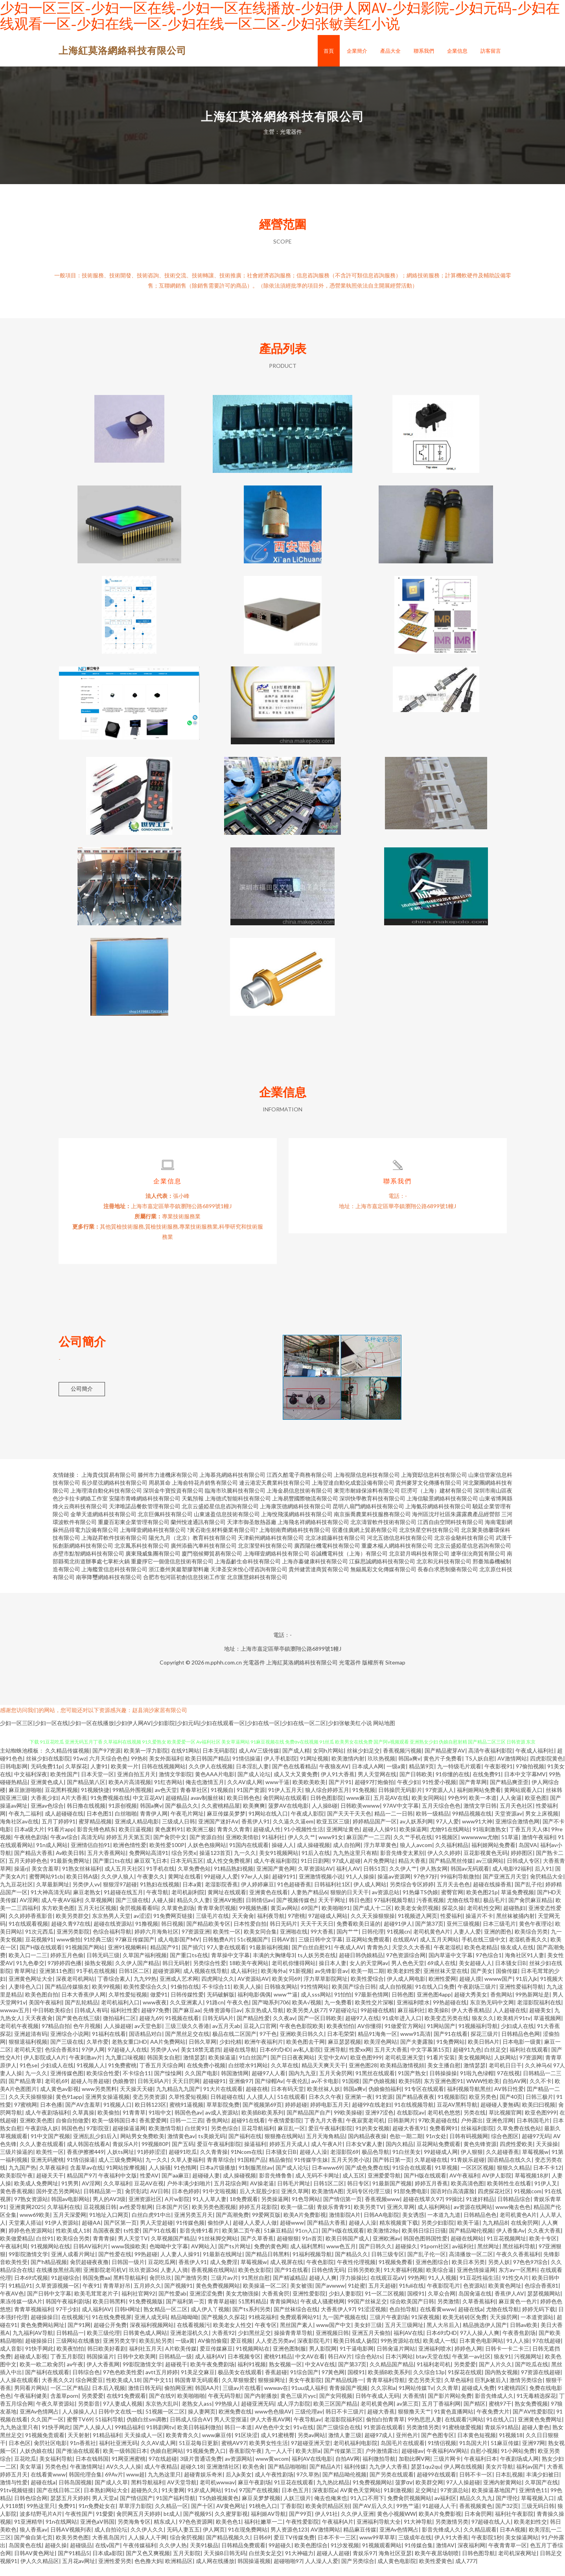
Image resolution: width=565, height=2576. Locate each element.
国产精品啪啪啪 (287, 2477)
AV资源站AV (253, 1989)
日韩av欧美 (523, 2335)
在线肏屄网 (524, 2233)
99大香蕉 (322, 1942)
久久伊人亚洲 (357, 2524)
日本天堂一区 (97, 1785)
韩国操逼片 (100, 2367)
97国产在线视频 (258, 2501)
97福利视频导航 (393, 1911)
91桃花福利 (262, 2328)
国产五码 (183, 2155)
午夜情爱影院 (284, 2131)
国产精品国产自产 (309, 2123)
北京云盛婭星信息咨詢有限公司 (220, 1517)
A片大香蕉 (74, 1808)
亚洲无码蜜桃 (47, 2170)
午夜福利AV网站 (447, 2461)
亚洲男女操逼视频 (107, 2107)
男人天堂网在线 (377, 1785)
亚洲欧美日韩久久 (302, 2044)
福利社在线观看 (529, 2060)
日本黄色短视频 (476, 2446)
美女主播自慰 (443, 2076)
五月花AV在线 (391, 1808)
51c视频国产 (252, 1950)
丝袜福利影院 (477, 2139)
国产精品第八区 (86, 1793)
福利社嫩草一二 (263, 2532)
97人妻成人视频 (122, 2414)
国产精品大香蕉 (33, 1863)
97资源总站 (454, 2501)
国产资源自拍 (206, 1848)
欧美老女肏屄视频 (417, 1918)
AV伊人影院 (497, 2186)
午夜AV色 (12, 2304)
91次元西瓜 (39, 1942)
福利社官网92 (138, 2304)
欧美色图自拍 (41, 2005)
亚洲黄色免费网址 (540, 2430)
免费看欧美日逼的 (359, 1934)
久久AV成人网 (244, 1793)
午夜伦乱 (297, 2092)
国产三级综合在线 (339, 2438)
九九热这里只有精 (355, 1863)
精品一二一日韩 (393, 1824)
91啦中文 (160, 2123)
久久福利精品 (451, 1856)
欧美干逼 (468, 2233)
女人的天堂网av (369, 1974)
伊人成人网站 (369, 1895)
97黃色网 (333, 2383)
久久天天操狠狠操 (373, 1926)
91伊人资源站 (62, 2233)
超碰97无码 (536, 2147)
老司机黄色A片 (431, 1942)
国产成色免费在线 (367, 2178)
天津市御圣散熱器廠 (251, 1533)
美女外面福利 (165, 1769)
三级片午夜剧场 (389, 2328)
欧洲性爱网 (442, 1989)
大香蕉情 (414, 2406)
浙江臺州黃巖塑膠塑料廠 (179, 1580)
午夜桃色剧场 (30, 1848)
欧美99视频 (106, 1997)
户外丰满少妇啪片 (189, 2194)
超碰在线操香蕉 (492, 1895)
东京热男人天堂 (111, 1926)
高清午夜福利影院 (490, 1761)
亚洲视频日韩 (332, 2343)
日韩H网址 (127, 2320)
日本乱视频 (509, 2485)
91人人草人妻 (209, 2210)
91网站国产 (441, 2036)
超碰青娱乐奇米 (203, 2485)
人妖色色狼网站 (207, 1856)
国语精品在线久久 (510, 2170)
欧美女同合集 (260, 1942)
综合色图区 (505, 2147)
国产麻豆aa (186, 2021)
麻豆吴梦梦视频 (261, 2509)
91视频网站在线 (50, 2257)
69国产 (309, 1918)
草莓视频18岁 (531, 2186)
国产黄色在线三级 (78, 2029)
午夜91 (91, 2296)
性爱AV (149, 2186)
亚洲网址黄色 (342, 1840)
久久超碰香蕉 (502, 2162)
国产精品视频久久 (228, 2548)
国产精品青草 (25, 2092)
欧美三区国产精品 (335, 2414)
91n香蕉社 (83, 2454)
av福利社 (463, 2257)
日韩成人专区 (523, 1871)
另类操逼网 (275, 2210)
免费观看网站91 (299, 2328)
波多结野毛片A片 (41, 2524)
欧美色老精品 (480, 1958)
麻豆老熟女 (87, 1903)
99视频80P (155, 2155)
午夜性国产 (79, 2524)
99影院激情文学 (28, 2265)
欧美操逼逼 (222, 2068)
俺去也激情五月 (205, 1793)
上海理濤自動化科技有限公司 (106, 1501)
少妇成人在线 (517, 2036)
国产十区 (202, 2516)
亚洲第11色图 (56, 1981)
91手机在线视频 (96, 1981)
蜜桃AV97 (233, 2454)
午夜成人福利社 (534, 1761)
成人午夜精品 (160, 2477)
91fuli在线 (411, 2296)
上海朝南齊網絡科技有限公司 (295, 1540)
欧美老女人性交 (232, 2335)
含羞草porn (64, 2406)
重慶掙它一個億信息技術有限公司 (172, 1572)
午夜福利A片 (337, 2532)
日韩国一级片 (128, 2273)
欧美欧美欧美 (309, 1793)
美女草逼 (31, 2477)
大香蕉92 (223, 2343)
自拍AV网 (514, 2092)
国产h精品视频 (49, 2273)
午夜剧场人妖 (41, 2139)
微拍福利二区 (119, 2029)
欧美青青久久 (182, 2446)
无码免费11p (46, 1777)
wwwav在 (276, 2398)
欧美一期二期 (367, 1981)
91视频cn (398, 1942)
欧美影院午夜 (16, 2186)
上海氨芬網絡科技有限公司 (438, 1517)
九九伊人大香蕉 (388, 2477)
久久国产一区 (47, 2430)
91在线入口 (500, 2430)
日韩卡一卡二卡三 (507, 2359)
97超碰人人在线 (127, 2060)
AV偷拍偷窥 (212, 2351)
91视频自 (222, 1800)
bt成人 (172, 2524)
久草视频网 (98, 1911)
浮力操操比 (353, 2288)
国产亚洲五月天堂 (505, 1887)
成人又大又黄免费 (296, 1785)
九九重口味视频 (124, 2068)
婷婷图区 (522, 1863)
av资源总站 (385, 1903)
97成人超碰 (346, 1871)
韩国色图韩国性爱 (425, 2249)
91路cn (215, 2013)
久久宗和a (383, 2398)
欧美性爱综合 (367, 1989)
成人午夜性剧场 (274, 2485)
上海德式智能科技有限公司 (238, 1509)
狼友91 (502, 2367)
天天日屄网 (186, 2092)
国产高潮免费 (232, 2225)
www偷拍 (69, 1950)
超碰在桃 (257, 2099)
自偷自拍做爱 (72, 2131)
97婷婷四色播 (64, 1974)
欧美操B (438, 2021)
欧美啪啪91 (336, 1918)
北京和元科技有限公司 (443, 1572)
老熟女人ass (197, 2414)
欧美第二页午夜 (241, 2241)
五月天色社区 (516, 1816)
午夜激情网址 (86, 2477)
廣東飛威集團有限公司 (152, 1564)
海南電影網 (498, 1533)
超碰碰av (412, 2461)
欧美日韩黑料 (109, 2312)
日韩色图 (403, 2005)
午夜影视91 (498, 1777)
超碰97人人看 (268, 2084)
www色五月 (341, 2257)
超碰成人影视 (30, 2367)
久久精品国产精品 (392, 2375)
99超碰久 (280, 2556)
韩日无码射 (176, 1974)
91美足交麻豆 (198, 2383)
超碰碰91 (214, 2092)
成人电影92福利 (512, 1879)
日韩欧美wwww (360, 1816)
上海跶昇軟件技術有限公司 (114, 1548)
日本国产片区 (172, 2217)
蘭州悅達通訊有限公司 (198, 1533)
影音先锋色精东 (96, 1840)
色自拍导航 (403, 2320)
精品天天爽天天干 (324, 2076)
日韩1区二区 (134, 1981)
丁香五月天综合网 (162, 2076)
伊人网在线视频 (463, 2477)
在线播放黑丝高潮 (58, 2280)
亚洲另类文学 (119, 2351)
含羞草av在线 (86, 2178)
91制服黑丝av (255, 2178)
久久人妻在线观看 (42, 2155)
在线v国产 (107, 2556)
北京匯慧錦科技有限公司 (257, 1588)
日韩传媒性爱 (187, 2005)
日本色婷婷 (185, 2202)
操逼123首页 (215, 1863)
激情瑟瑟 (194, 2068)
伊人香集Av (510, 2241)
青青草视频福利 (33, 2320)
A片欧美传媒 (181, 2359)
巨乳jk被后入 (490, 2391)
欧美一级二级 (297, 2217)
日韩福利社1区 (332, 1895)
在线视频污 (75, 2328)
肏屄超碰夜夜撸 (89, 2273)
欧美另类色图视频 (214, 2217)
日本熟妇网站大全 (106, 2501)
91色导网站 (306, 2210)
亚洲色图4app (434, 2005)
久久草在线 (284, 2076)
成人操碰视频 (313, 1856)
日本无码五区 (186, 1871)
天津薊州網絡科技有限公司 (271, 1548)
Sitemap (395, 1673)
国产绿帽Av (269, 2092)
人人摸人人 (260, 2107)
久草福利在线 (63, 2217)
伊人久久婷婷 (443, 1863)
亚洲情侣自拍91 (90, 1856)
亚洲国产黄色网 (275, 1879)
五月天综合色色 (441, 1816)
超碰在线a (470, 2320)
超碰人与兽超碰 (90, 2092)
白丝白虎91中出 (151, 2225)
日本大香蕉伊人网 (83, 2005)
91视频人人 (91, 2076)
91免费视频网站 (372, 2493)
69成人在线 (441, 1974)
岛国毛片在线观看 (403, 2454)
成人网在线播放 (215, 2572)
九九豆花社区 (16, 1895)
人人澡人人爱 (321, 2572)
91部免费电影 (410, 2202)
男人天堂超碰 (156, 2233)
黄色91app (69, 2107)
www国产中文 (333, 2335)
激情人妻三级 (344, 2446)
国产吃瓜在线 (531, 2375)
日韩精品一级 (175, 2367)
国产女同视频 (335, 2406)
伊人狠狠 (472, 2162)
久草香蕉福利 (478, 2312)
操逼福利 (255, 2155)
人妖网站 (505, 2068)
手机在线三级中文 (484, 1950)
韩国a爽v (409, 1769)
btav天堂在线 (432, 2367)
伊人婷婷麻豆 (257, 1895)
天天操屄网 (503, 2328)
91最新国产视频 (392, 2194)
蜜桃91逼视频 (186, 2115)
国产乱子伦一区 (426, 2265)
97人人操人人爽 (479, 2343)
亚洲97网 (533, 2454)
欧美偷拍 (109, 2123)
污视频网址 (528, 2367)
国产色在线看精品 (294, 1777)
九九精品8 (495, 2233)
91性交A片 (515, 2288)
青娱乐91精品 (502, 2438)
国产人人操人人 (92, 2438)
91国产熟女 (412, 2084)
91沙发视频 (345, 2556)
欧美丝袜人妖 (323, 2099)
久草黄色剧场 (177, 1918)
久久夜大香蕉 (544, 2241)
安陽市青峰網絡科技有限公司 (144, 1509)
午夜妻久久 (151, 1887)
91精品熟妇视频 (233, 1879)
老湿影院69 (344, 2162)
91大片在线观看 (223, 2099)
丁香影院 (291, 2516)
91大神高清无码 (50, 1903)
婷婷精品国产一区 (375, 1832)
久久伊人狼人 (117, 1887)
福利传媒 (355, 2477)
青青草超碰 (221, 2312)
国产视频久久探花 (223, 2328)
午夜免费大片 (493, 2422)
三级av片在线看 (242, 2398)
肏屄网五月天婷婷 (138, 2524)
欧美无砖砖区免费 (465, 2328)
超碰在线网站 (467, 2249)
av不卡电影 (325, 2092)
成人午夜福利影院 (276, 1871)
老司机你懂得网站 (294, 1974)
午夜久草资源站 (55, 2414)
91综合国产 (304, 2383)
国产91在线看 (450, 2044)
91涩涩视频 (372, 2320)
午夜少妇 (408, 1793)
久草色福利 (458, 2391)
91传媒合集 (419, 2556)
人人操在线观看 (19, 2391)
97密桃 (296, 1926)
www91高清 (415, 2044)
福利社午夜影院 (514, 2524)
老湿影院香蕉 (221, 1895)
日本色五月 (295, 2501)
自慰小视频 (484, 2461)
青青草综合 (220, 2170)
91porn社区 (434, 2257)
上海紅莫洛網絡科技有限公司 (122, 50)
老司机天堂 (28, 2060)
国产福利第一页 (185, 2312)
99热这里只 (41, 2516)
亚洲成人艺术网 (179, 1989)
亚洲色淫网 (499, 2131)
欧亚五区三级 (333, 1832)
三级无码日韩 (537, 2516)
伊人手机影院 (280, 1769)
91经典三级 (98, 1950)
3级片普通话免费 (201, 2469)
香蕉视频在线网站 (213, 2280)
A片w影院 (177, 2210)
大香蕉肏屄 (275, 2304)
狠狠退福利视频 (28, 2052)
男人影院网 (323, 2359)
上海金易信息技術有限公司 (300, 1501)
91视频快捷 (95, 1800)
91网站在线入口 (268, 1824)
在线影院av (410, 2123)
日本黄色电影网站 (481, 2351)
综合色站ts (368, 2367)
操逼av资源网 (393, 1887)
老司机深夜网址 (517, 2564)
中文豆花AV (147, 1808)
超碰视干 (176, 2375)
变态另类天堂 (424, 2391)
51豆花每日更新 (198, 2454)
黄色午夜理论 (535, 1934)
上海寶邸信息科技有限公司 (434, 1485)
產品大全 (390, 51)
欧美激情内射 (347, 1769)
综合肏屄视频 (186, 2548)
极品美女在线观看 (240, 2383)
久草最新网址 (52, 1895)
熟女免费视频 (531, 2414)
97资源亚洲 (196, 1942)
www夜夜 (155, 2013)
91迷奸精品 (480, 2210)
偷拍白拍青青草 (385, 2430)
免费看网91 (443, 2139)
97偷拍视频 (530, 1777)
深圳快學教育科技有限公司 (372, 1509)
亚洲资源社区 (145, 2210)
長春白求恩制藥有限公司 (448, 1580)
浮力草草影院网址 (326, 1989)
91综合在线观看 (412, 2178)
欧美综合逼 (440, 2280)
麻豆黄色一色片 (518, 2312)
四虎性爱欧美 (516, 2155)
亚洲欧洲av (386, 2249)
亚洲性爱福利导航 (521, 1997)
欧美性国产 (64, 1785)
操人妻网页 (201, 2422)
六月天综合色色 (108, 1769)
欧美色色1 (228, 2532)
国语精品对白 (145, 2044)
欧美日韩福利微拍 (199, 2438)
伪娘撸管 (123, 2092)
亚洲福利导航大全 (379, 2532)
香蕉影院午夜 (245, 2461)
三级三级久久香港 (187, 2036)
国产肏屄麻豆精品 (530, 1911)
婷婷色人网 (468, 2359)
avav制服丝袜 (207, 1808)
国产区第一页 (120, 2233)
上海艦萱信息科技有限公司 (114, 1580)
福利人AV (348, 1879)
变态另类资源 (149, 2107)
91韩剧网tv (160, 2438)
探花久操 (453, 1918)
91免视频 (363, 1800)
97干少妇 (67, 2320)
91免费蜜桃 (122, 2076)
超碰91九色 (467, 2060)
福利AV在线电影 (312, 2469)
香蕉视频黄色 (475, 2516)
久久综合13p (429, 2383)
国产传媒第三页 (343, 2461)
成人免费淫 (223, 2273)
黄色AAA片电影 (214, 1785)
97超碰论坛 (343, 2021)
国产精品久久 (351, 2265)
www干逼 (277, 1793)
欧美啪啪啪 (191, 2406)
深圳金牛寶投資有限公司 (173, 1501)
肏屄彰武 (136, 2202)
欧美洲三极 (200, 1840)
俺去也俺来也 (330, 2509)
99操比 (454, 2210)
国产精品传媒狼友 (67, 1997)
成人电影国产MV (178, 1950)
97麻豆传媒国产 (135, 1950)
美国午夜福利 (45, 2013)
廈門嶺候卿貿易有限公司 (212, 1564)
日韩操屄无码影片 (400, 1800)
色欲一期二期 (406, 2147)
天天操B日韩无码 (225, 2564)
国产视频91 (178, 2296)
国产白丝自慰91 (311, 1958)
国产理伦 (507, 2509)
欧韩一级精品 (432, 1824)
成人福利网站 (434, 2217)
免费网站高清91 (148, 1863)
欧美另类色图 (72, 2548)
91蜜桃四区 (512, 2398)
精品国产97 (81, 2186)
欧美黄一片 (124, 1777)
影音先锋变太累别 (402, 1863)
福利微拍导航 (379, 2469)
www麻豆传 (217, 2446)
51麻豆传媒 (505, 2454)
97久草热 (307, 2485)
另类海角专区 (134, 2532)
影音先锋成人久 (494, 2406)
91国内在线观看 (249, 1856)
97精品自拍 (56, 2036)
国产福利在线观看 (47, 2383)
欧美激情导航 (165, 2139)
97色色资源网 (196, 2532)
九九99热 (145, 1989)
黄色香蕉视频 (16, 2202)
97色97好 (425, 1887)
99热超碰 (145, 2265)
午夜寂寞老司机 (365, 2131)
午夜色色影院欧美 (302, 2036)
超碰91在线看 (248, 2131)
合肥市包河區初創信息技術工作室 (184, 1588)
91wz (79, 1769)
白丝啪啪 (126, 1824)
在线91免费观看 (126, 2406)
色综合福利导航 (112, 1942)
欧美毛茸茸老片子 (96, 2304)
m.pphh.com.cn (223, 1673)
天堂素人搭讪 (25, 2233)
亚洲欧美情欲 (242, 1848)
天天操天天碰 (136, 2099)
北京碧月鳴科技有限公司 (419, 1564)
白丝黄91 (196, 2139)
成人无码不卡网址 (317, 2186)
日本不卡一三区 (337, 2548)
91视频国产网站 (85, 1958)
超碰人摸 (470, 1989)
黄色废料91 (169, 1840)
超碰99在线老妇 (371, 2115)
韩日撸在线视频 (86, 1816)
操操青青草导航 (293, 2343)
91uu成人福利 (308, 2398)
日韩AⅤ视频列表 (70, 2540)
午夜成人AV (349, 1958)
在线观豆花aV (387, 2288)
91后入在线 (316, 1863)
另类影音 (89, 2414)
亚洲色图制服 (289, 2359)
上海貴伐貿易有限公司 (108, 1485)
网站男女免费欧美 (142, 2147)
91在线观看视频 (28, 1934)
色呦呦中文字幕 (168, 2257)
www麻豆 (358, 1808)
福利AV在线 (408, 2343)
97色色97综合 (530, 2273)
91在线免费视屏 (111, 2328)
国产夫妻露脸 (416, 2052)
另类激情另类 (422, 2438)
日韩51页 (374, 1879)
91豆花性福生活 (479, 2288)
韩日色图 (360, 1911)
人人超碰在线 (509, 2021)
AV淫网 (29, 1911)
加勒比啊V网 (414, 2469)
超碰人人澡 (313, 2162)
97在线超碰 (546, 2351)
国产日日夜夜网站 (293, 2068)
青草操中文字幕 (230, 1966)
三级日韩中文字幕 (320, 1950)
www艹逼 (286, 2005)
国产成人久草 (111, 2493)
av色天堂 (166, 1800)
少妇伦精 (230, 2052)
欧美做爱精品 (16, 2249)
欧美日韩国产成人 (348, 2249)
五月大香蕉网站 (106, 1863)
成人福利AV (96, 2320)
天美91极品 (204, 2556)
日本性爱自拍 (250, 1934)
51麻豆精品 (278, 2241)
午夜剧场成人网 (519, 2469)
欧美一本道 (483, 1808)
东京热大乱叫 (162, 2414)
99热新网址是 (532, 2005)
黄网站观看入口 (523, 1800)
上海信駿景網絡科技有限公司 (442, 1509)
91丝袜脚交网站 (217, 2249)
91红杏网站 (168, 1793)
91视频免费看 (395, 2273)
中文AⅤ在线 (320, 2375)
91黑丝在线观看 (375, 2084)
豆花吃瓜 (25, 2469)
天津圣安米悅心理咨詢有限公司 (248, 1580)
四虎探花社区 (494, 2202)
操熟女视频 (98, 1974)
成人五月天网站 (439, 1950)
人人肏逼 (511, 1808)
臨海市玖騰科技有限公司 (235, 1501)
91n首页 (312, 2249)
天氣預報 (193, 1509)
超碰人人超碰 (333, 2564)
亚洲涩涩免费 (206, 2304)
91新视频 (300, 1981)
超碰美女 (540, 2021)
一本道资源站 (537, 2328)
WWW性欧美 (482, 2092)
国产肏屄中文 (169, 1848)
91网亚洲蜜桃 (128, 2469)
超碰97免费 (155, 2021)
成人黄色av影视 (59, 2099)
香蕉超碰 (276, 2383)
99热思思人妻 (425, 2430)
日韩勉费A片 (218, 1950)
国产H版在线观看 (41, 1958)
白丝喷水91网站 (248, 2076)
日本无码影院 (219, 1761)
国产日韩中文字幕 (49, 2304)
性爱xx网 (360, 2060)
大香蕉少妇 (44, 1808)
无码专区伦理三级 (368, 2202)
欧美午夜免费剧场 (212, 2375)
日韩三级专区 (387, 2265)
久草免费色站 (194, 1879)
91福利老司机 (434, 2375)
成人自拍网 (347, 1856)
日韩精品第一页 (102, 2202)
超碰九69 (150, 2029)
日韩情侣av (259, 1911)
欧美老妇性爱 (403, 1981)
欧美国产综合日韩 (354, 1997)
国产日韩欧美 (415, 1785)
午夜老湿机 (447, 1958)
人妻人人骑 (174, 2280)
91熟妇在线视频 (159, 1895)
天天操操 (547, 2155)
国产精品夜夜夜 (415, 2107)
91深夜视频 (425, 2328)
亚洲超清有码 (30, 2044)
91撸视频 (146, 1934)
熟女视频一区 (285, 2375)
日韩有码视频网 (468, 2147)
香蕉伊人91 (255, 1832)
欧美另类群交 (72, 1926)
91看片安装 (441, 2068)
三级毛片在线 (212, 1926)
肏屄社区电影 (50, 2454)
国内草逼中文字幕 (451, 1966)
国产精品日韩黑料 (267, 2265)
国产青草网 (473, 1793)
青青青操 (104, 2249)
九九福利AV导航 (33, 2343)
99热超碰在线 (450, 2013)
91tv (230, 2501)
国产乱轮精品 (81, 2013)
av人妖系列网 (416, 1832)
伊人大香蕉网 (103, 2375)
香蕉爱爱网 (153, 2131)
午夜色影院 (320, 2273)
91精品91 (20, 2296)
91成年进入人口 (401, 2029)
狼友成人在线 (517, 1958)
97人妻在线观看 (226, 1958)
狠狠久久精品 (513, 2178)
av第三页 (408, 2414)
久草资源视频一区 (57, 2296)
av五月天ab (226, 2036)
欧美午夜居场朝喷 (437, 2564)
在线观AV (405, 1950)
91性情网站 (314, 1997)
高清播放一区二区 (471, 2265)
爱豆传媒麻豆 (216, 2359)
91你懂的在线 (452, 1785)
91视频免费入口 (206, 2461)
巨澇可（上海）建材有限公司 (437, 1501)
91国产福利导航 (175, 2509)
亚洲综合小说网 (69, 2044)
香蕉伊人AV (509, 2304)
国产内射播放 (260, 2406)
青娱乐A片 (125, 2155)
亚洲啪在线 (293, 1942)
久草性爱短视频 (128, 2005)
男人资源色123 (289, 2540)
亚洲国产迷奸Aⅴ (218, 1832)
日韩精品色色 (480, 2225)
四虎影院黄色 (546, 1769)
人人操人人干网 (147, 2548)
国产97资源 (106, 1761)
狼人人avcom (416, 1856)
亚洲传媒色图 (66, 2084)
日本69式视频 (31, 2288)
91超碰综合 (65, 2288)
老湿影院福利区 (343, 2430)
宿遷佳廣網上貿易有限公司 (365, 1540)
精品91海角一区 (377, 2044)
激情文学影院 (175, 1785)
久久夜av (284, 2029)
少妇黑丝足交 (254, 2343)
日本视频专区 (244, 2367)
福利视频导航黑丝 (469, 2099)
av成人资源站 (221, 2123)
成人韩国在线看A (88, 2155)
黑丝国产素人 (296, 2335)
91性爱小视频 (439, 1793)
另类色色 (56, 2477)
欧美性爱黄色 (435, 2572)
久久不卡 (541, 2092)
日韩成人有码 (90, 2021)
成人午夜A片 (326, 2155)
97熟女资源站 (31, 2210)
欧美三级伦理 (103, 2343)
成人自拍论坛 (110, 2540)
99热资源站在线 (400, 2351)
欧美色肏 (254, 2477)
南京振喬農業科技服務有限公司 (372, 1525)
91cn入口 (306, 2241)
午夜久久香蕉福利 (518, 2265)
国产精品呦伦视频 (471, 2241)
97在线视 (508, 2084)
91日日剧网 (315, 1871)
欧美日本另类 (468, 2273)
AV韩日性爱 (509, 2099)
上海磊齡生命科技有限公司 (248, 1572)
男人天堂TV (133, 2249)
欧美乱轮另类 (155, 2351)
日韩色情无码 (327, 2280)
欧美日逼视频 (135, 1840)
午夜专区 (266, 2335)
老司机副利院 (187, 1903)
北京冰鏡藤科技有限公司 (335, 1548)
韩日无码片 (283, 1934)
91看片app (61, 1840)
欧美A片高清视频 (130, 1793)
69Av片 (114, 2485)
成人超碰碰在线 (64, 1824)
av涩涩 (142, 1926)
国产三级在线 (132, 1911)
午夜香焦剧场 (519, 2343)
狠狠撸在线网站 (284, 2147)
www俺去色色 (512, 2217)
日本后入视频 (108, 2398)
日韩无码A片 (218, 2029)
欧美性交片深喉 (374, 2013)
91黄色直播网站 (453, 2422)
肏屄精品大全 (546, 1887)
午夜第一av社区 (471, 2367)
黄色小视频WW (396, 2524)
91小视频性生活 (303, 1840)
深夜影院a (324, 2501)
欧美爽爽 (254, 1816)
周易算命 (160, 1493)
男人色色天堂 (407, 1974)
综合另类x (183, 1863)
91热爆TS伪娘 (420, 1903)
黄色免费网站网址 (42, 2335)
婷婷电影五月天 (329, 2115)
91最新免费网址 (70, 1871)
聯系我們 (424, 51)
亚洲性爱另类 (114, 2572)
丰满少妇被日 (542, 2485)
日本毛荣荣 (341, 2044)
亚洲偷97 (240, 2092)
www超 (135, 2485)
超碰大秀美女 (470, 2005)
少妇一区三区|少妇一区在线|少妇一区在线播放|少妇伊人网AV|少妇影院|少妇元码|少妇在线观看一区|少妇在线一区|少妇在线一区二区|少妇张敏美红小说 (186, 1734)
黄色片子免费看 (442, 1769)
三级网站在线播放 (78, 2351)
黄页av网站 (284, 1918)
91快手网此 (39, 2359)
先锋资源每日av (222, 2021)
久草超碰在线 (430, 2170)
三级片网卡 (447, 2469)
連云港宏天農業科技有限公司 (275, 1493)
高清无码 (92, 1848)
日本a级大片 (29, 1840)
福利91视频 (251, 2375)
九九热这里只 (164, 2485)
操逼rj (21, 1879)
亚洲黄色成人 (47, 1793)
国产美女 (482, 1981)
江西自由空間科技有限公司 (451, 1533)
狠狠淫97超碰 (120, 1895)
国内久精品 (399, 2155)
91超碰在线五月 (123, 1903)
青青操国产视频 (348, 2398)
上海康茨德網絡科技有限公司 (295, 1517)
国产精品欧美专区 (208, 1934)
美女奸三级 (368, 2335)
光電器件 (254, 1673)
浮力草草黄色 (380, 1856)
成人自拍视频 (395, 1997)
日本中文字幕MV (525, 1785)
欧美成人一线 (439, 2351)
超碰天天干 (50, 2186)
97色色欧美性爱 (122, 2383)
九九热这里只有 (19, 2438)
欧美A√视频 (306, 2013)
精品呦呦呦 (184, 2328)
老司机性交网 (483, 1918)
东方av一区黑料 (518, 2280)
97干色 (268, 2044)
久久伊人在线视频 (211, 1777)
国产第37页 (429, 1934)
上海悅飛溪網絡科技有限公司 (297, 1525)
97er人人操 (255, 1887)
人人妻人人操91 (180, 2265)
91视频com (527, 2202)
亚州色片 (407, 2446)
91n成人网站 (52, 1856)
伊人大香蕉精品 (470, 2021)
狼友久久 (483, 2029)
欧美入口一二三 (28, 1966)
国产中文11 (157, 2391)
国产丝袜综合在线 (296, 2320)
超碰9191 (284, 1887)
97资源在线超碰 (540, 2383)
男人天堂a (104, 2509)
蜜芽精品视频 (95, 1832)
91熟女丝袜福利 (81, 1879)
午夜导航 (157, 1903)
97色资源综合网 (405, 1966)
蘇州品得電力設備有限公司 (86, 1540)
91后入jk (526, 1989)
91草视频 (446, 2178)
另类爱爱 (465, 2375)
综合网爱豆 (89, 2391)
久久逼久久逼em (293, 1832)
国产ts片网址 (234, 2257)
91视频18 (511, 2446)
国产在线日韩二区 (59, 2501)
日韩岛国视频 (75, 2493)
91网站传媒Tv (416, 2398)
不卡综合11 (216, 1997)
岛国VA (528, 1856)
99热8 (138, 1769)
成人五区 (353, 2186)
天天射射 (79, 2446)
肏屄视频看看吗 (139, 1918)
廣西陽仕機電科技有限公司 (327, 1556)
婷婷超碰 (296, 2115)
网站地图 (384, 1734)
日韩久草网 (202, 2052)
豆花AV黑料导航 (457, 2115)
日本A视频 (513, 2540)
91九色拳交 (30, 1974)
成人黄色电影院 (396, 2572)
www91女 (330, 1848)
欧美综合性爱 (103, 2084)
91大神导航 (418, 2532)
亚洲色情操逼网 (476, 2280)
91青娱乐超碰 (467, 2170)
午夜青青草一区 (507, 2556)
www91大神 (477, 1832)
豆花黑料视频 (61, 1800)
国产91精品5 (73, 2564)
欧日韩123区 (150, 2115)
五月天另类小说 (350, 2170)
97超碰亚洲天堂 (310, 2454)
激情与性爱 (14, 2493)
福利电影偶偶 (254, 2005)
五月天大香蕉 (390, 2060)
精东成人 (165, 2532)
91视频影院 (452, 2107)
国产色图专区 (437, 2446)
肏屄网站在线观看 (285, 1808)
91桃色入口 (263, 2516)
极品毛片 (494, 1911)
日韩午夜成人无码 (377, 2406)
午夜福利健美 (30, 2406)
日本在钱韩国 (92, 2469)
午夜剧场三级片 (477, 1997)
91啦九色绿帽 (477, 2084)
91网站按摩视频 (125, 2178)
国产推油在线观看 (78, 2461)
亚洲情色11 (533, 2501)
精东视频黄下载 (398, 2233)
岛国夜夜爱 (106, 2241)
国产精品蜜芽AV (445, 1761)
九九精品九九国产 (178, 2099)
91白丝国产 (253, 2068)
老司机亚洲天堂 (404, 2068)
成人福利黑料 (306, 2257)
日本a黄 (192, 1895)
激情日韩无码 (144, 2398)
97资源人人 (439, 1800)
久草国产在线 (541, 2493)
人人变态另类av (275, 2351)
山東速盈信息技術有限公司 (227, 1525)
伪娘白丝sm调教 (147, 2430)
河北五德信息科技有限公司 (400, 1548)
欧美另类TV (369, 2217)
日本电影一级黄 (521, 2052)
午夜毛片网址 (187, 1824)
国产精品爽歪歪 (509, 1793)
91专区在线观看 (424, 2099)
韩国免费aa (96, 2288)
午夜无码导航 (224, 2406)
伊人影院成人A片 (45, 2068)
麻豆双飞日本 (150, 1871)
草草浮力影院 (135, 2516)
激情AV (445, 2556)
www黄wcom (272, 2469)
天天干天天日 (316, 1934)
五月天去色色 (453, 1895)
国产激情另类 (191, 2288)
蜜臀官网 (452, 1903)
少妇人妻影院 (345, 2304)
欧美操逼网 (413, 1840)
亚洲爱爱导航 (384, 2186)
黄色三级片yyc (298, 2406)
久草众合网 (441, 2304)
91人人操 (517, 2351)
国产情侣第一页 (342, 2210)
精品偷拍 (280, 2170)
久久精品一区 (171, 2516)
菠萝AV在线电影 (288, 1816)
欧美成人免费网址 (36, 2194)
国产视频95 (197, 2524)
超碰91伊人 (398, 1934)
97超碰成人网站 (328, 1926)
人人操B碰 (324, 1816)
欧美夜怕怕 (340, 2036)
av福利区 (445, 2509)
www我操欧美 (128, 2257)
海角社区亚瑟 (395, 2564)
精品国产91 (164, 1958)
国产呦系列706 (270, 2013)
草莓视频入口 (537, 2509)
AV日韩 (159, 2202)
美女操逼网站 (521, 2548)
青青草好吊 (117, 2296)
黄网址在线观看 (227, 1903)
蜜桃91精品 (278, 2367)
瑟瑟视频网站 (543, 2304)
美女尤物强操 (242, 2304)
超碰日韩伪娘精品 (361, 1966)
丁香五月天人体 (529, 1840)
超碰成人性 (267, 1840)
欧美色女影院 (254, 2280)
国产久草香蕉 (257, 2249)
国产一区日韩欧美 (320, 2029)
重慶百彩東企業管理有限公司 (133, 1533)
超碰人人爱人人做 (255, 2233)
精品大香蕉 (412, 1871)
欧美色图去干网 (305, 2052)
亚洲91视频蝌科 (127, 1958)
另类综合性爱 (209, 1974)
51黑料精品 (252, 2312)
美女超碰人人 (475, 1974)
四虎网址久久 (217, 1989)
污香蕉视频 (430, 1911)
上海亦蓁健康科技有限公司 (315, 1572)
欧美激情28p (383, 2241)
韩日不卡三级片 (345, 2422)
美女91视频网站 (278, 1863)
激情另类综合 (526, 2391)
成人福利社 (244, 1981)
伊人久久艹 (301, 1848)
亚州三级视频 (463, 1934)
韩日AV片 (340, 2367)
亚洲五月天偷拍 (371, 2343)
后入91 (543, 1879)
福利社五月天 (145, 2359)
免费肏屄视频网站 (409, 2509)
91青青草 (134, 2123)
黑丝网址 (488, 2257)
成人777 (465, 2572)
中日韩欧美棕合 (52, 2021)
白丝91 (44, 2249)
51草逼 (510, 1848)
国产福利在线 (244, 2147)
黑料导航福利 (129, 2288)
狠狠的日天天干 (349, 1903)
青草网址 (25, 1981)
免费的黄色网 (270, 2257)
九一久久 (245, 1863)
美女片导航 (499, 2477)
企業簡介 (357, 51)
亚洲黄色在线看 (268, 1903)
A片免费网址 (379, 1871)
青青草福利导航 (385, 2391)
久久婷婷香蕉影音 (31, 1926)
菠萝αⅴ (403, 2493)
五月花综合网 (230, 2194)
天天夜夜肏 (39, 2029)
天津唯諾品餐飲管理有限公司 (144, 1517)
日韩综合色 (86, 2383)
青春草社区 (194, 1800)
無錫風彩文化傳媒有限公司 (383, 1580)
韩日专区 (358, 2194)
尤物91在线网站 (449, 1840)
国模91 (416, 2304)
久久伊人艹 (403, 1879)
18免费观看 (244, 2210)
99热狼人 (226, 2414)
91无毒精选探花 (536, 2406)
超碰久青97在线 (70, 1934)
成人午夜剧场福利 (47, 2123)
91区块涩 (246, 2446)
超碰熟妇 (514, 1918)
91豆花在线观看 (293, 2493)
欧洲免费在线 (235, 2422)
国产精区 (475, 2414)
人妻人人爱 (467, 1942)
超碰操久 (406, 2257)
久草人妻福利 (187, 2170)
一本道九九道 (443, 2225)
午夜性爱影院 (302, 2532)
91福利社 (273, 1848)
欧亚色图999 (366, 2068)
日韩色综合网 (30, 2509)
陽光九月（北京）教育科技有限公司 (193, 1548)
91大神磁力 (299, 2564)
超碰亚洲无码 (257, 2414)
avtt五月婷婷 (161, 2383)
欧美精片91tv (513, 2029)
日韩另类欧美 (364, 2280)
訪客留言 (490, 51)
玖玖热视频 (381, 1769)
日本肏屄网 (478, 2524)
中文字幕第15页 (430, 2060)
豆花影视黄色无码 (486, 1863)
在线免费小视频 (206, 2076)
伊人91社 (326, 2524)
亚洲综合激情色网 (517, 1832)
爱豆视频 (241, 2351)
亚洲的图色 (498, 1942)
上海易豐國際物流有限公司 (305, 1509)
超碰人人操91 (379, 1840)
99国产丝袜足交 (367, 2312)
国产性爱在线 (114, 2265)
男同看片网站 (30, 2398)
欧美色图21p (482, 1903)
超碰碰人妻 (206, 2186)
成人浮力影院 (293, 2414)
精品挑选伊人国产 (485, 2335)
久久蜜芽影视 (231, 2524)
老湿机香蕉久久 (528, 1950)
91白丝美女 (406, 2162)
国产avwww (330, 2296)
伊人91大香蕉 (338, 1785)
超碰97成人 (378, 2446)
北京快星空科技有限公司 (429, 1540)
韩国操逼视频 (254, 2572)
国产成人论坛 (254, 1785)
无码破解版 (220, 2005)
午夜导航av (307, 2430)
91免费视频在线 (110, 1808)
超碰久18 (191, 2477)
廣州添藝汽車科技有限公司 (204, 1556)
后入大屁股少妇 (258, 2202)
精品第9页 (421, 1777)
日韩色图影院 (326, 1808)
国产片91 (340, 1793)
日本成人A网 (367, 1777)
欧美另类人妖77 (306, 2021)
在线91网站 (185, 1761)
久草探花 (76, 1777)
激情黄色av (181, 2147)
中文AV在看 (310, 2367)
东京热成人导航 (264, 2021)
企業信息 (457, 51)
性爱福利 (451, 1926)
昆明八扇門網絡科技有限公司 (368, 1517)
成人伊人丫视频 (210, 2320)
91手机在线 (160, 1879)
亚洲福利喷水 (413, 2013)
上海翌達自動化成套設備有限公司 (353, 1493)
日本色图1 (99, 1824)
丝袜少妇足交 (363, 1761)
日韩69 (262, 2548)
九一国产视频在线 (344, 2328)
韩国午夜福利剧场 (68, 2312)
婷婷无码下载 (538, 2320)
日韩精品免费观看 (243, 2556)
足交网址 (426, 2501)
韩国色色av (188, 2123)
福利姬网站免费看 (479, 1800)
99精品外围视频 (132, 1800)
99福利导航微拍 (460, 1887)
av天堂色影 (148, 2036)
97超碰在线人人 (491, 2532)
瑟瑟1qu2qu (426, 2477)
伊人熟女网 (433, 1879)
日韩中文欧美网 (136, 2367)
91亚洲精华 (28, 2532)
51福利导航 (109, 2430)
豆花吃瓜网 (161, 2273)
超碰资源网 (166, 1981)
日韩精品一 (70, 2343)
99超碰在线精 (377, 2021)
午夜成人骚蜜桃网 (322, 2312)
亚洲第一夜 (358, 2107)
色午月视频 (87, 2036)
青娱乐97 (364, 2564)
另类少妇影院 (437, 2233)
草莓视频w (535, 2162)
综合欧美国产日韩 (412, 2312)
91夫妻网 (173, 2501)
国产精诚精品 (289, 2288)
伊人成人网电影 (406, 1989)
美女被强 (301, 2296)
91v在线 (303, 2438)
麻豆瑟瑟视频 (344, 2052)
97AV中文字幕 (401, 1816)
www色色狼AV (273, 2422)
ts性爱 (131, 2241)
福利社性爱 (124, 2021)
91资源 (384, 2107)
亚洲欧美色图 (36, 2131)
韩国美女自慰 (163, 2068)
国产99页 (300, 2524)
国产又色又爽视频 (148, 2564)
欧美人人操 (247, 1997)
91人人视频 (442, 2288)
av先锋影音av (331, 1981)
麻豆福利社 (411, 2021)
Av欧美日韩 (70, 1863)
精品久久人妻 (193, 1911)
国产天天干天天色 (349, 1824)
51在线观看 (291, 2107)
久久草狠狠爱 (238, 2391)
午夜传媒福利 (139, 2556)
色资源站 (474, 2296)
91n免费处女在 (97, 2516)
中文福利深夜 (30, 1785)
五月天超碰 (382, 2296)
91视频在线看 (182, 2029)
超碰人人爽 (323, 2288)
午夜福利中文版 (117, 2186)
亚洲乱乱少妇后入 (95, 2147)
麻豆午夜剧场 (254, 2493)
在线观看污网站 (464, 2430)
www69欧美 (35, 2225)
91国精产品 (251, 2170)
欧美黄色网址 (504, 2296)
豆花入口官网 (259, 2036)
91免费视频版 (146, 2312)
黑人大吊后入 (443, 2335)
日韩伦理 (373, 1942)
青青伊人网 (153, 1824)
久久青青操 (214, 2162)
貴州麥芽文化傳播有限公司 (429, 1493)
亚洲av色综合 (47, 1816)
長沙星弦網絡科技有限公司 (114, 1493)
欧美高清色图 (467, 2194)
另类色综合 (224, 2139)
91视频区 (446, 1848)
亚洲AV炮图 (228, 1911)
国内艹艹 (348, 1942)
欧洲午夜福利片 (264, 2052)
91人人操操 (360, 1887)
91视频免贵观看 (44, 2446)
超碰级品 (81, 2556)
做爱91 (158, 2005)
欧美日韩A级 (82, 1887)
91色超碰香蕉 (294, 1895)
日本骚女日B (510, 1974)
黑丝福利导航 (519, 2257)
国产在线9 (161, 2406)
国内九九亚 (302, 2084)
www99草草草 (377, 2548)
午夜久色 (238, 2013)
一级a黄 (396, 1777)
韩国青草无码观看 (197, 2391)
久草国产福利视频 (145, 1966)
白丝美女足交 (265, 2564)
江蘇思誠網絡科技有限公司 (382, 1572)
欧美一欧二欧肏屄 (42, 2375)
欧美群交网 (429, 2493)
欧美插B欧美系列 (262, 2123)
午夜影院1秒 (486, 2548)
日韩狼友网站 (280, 1997)
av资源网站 (238, 2469)
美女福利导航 (55, 2469)
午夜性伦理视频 (356, 2273)
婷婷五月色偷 (66, 1966)
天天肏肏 (243, 1926)
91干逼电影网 (357, 2359)
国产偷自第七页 (33, 2548)
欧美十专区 (543, 2249)
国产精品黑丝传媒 (451, 1871)
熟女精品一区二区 (166, 2320)
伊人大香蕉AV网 (270, 2430)
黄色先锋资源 (480, 2155)
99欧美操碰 (348, 2123)
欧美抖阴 (410, 2092)
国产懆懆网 (168, 2084)
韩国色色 (72, 2139)
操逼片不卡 (479, 1926)
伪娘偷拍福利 (384, 2099)
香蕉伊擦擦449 (85, 2162)
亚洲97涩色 (379, 2123)
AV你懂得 (369, 2036)
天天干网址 (332, 1911)
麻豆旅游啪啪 (25, 1800)
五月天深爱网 (69, 2225)
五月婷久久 (147, 2296)
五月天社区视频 (97, 1918)
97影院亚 (97, 2139)
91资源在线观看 (383, 2438)
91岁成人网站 (204, 2501)
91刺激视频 (398, 2501)
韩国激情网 (234, 2084)
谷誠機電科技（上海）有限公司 (349, 1564)
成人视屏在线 (286, 2273)
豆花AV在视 (149, 2194)
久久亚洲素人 (186, 2013)
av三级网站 (490, 1871)
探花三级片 (484, 2044)
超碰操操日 (44, 2328)
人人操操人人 (78, 2422)
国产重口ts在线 (112, 1871)
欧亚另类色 (483, 2107)
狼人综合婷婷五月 (327, 1800)
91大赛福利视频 (403, 2280)
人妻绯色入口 (25, 1997)
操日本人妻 (332, 1974)
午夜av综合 (64, 1848)
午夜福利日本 (480, 2469)
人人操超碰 (117, 2036)
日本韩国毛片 (533, 2131)
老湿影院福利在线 (539, 2013)
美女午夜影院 (305, 2391)
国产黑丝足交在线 (187, 2044)
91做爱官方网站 (404, 2036)
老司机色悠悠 (443, 2123)
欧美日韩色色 (243, 1808)
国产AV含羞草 (82, 2115)
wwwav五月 (14, 2021)
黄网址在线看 (184, 1887)
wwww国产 (498, 1989)
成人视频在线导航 (205, 1981)
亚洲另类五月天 (193, 2225)
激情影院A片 (345, 2225)
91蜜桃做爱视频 (462, 2438)
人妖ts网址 (120, 2162)
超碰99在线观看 (436, 2485)
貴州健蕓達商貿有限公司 (319, 1580)
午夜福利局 (14, 2257)
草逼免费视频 (517, 1903)
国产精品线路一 (344, 2391)
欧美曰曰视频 (538, 2115)
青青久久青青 (233, 1840)
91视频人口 (117, 2115)
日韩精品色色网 (520, 2044)
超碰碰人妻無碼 (499, 2115)
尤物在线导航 (463, 1911)
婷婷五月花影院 (258, 2217)
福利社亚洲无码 (118, 2454)
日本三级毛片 (499, 1934)
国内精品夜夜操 (367, 2147)
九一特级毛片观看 (459, 1777)
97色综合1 (489, 1966)
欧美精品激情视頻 (402, 2076)
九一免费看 (338, 2013)
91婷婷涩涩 (151, 2162)
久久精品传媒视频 (67, 1761)
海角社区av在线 (19, 1832)
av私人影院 (307, 2060)
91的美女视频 (372, 2139)
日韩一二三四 (186, 2131)
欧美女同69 (286, 1989)
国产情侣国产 (136, 2509)
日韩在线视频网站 (164, 1777)
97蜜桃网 (25, 2115)
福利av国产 (530, 2477)
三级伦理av (308, 2422)
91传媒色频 (190, 2233)
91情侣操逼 (246, 1769)
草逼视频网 (547, 2029)
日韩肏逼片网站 (396, 2359)
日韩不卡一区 (475, 2485)
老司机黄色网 (377, 2414)
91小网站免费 (518, 2461)
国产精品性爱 (253, 2029)
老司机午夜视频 (19, 2036)
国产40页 (511, 2107)
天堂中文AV (332, 2068)
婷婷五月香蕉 (431, 2194)
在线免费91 (487, 1785)
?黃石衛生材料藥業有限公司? (222, 1540)
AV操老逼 (262, 2194)
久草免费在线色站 (519, 2139)
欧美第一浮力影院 (146, 1761)
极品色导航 (375, 2162)
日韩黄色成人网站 (145, 2343)
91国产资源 (251, 1800)
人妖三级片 (297, 2509)
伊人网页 (214, 2540)
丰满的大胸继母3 (273, 1966)
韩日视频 (172, 1934)
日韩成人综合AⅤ (190, 2430)
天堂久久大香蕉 (411, 1958)
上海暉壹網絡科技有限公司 (153, 1540)
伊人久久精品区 (39, 2572)
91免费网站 (450, 2052)
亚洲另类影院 (73, 1942)
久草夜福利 (53, 2178)
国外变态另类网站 (58, 2202)
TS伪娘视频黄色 (219, 2509)
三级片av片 (224, 2288)
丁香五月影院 (66, 2367)
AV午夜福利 (464, 2186)
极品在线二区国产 (234, 2044)
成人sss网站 (316, 2005)
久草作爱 (97, 2052)
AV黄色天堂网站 (360, 2501)
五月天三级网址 (404, 2335)
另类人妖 (499, 2273)
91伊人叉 (545, 2194)
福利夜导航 (271, 1926)
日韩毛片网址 (293, 2194)
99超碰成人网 (441, 2162)
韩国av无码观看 (470, 1879)
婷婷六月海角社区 (156, 1942)
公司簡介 (82, 1399)
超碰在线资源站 (113, 1934)
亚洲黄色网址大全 (31, 1989)
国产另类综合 (357, 2572)
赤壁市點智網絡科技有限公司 (88, 1564)
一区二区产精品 (69, 2398)
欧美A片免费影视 (304, 2225)
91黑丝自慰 (255, 2288)
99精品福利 (129, 2438)
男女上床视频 (541, 1824)
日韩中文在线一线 (120, 2422)
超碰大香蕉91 (409, 2139)
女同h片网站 (328, 1761)
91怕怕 (343, 2005)
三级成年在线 (414, 2548)
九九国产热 (22, 2178)
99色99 (457, 1808)
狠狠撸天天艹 (414, 2422)
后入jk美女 (239, 2485)
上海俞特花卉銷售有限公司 (205, 1493)
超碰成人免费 (478, 2398)
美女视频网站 (474, 2068)
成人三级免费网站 (120, 2170)
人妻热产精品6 (309, 1903)
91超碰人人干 (439, 2516)
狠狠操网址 (271, 2391)
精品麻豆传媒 (359, 2540)
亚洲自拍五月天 (136, 1785)
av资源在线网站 (473, 2217)
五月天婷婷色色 (28, 1871)
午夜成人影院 (307, 1824)
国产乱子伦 (528, 1895)
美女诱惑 (413, 2225)
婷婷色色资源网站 (31, 2241)
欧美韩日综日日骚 (424, 2241)
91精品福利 (107, 2446)
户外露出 (472, 2131)
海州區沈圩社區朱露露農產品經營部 (456, 1525)
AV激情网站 (512, 1769)
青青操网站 (283, 2312)
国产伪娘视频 (379, 2092)
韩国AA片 (207, 2398)
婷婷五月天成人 (288, 2155)
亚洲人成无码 (150, 2328)
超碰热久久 (144, 2501)
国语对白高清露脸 (453, 2202)
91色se (28, 2076)
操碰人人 (283, 1856)
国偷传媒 (507, 1981)
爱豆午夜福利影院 (330, 2139)
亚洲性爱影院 (309, 2304)
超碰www (292, 2233)
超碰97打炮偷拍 (374, 1793)
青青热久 (378, 1958)
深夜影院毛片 (313, 2351)
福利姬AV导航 (268, 2524)
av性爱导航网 (136, 2217)
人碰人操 (163, 1911)
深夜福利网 (471, 2556)
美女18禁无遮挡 (200, 2060)
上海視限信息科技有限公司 (367, 1485)
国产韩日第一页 (392, 2170)
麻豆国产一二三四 (368, 1848)
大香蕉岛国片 (108, 2548)
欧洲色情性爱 (129, 1856)
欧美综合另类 (531, 1942)
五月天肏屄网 (335, 2084)
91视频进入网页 (417, 1926)
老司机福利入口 (120, 2013)
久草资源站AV (315, 1879)
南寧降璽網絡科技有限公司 (109, 1588)
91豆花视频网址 (506, 2249)
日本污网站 (399, 2367)
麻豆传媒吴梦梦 (226, 1824)
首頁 (329, 51)
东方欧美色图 (58, 1918)
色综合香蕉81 (62, 2060)
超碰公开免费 (110, 2335)
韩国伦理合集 (85, 2485)
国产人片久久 (495, 2375)
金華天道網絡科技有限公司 (103, 1525)
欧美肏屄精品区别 (328, 2516)
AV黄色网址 (231, 2516)
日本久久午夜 (325, 2107)
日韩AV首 (283, 1950)
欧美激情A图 (327, 2202)
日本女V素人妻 (364, 2155)
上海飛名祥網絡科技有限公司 (313, 1533)
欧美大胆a (308, 2461)
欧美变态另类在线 (447, 2029)
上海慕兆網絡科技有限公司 (232, 1485)
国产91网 (79, 2335)
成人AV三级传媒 (259, 1761)
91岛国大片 (473, 2454)
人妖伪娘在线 (36, 2461)
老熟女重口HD (129, 2052)
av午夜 (75, 2375)
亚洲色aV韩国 (97, 2532)
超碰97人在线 (362, 2029)
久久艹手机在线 (413, 1848)
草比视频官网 (505, 2123)
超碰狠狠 (288, 2249)
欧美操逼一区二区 (265, 2296)
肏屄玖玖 (160, 2288)
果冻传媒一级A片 (21, 2312)
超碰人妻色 (535, 2438)
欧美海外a (273, 1981)
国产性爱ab (172, 2304)
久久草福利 (117, 2194)
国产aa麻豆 (175, 2186)
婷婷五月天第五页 (128, 1848)
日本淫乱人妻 (252, 1777)
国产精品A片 (325, 2477)
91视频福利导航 (478, 2036)
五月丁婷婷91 (58, 1832)
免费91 (66, 2516)
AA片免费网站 (168, 2052)
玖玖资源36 (143, 2280)
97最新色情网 (371, 2005)
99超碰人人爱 (221, 1887)
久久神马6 (537, 2076)
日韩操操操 (443, 2084)
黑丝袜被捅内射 (515, 1926)
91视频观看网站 (381, 2556)
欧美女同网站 (428, 1808)
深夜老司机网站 (75, 1989)
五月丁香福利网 (441, 2414)
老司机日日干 (505, 2076)
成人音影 (11, 2359)
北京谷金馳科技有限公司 (464, 1548)
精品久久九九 (476, 2509)
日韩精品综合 (513, 2210)
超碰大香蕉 (381, 2422)
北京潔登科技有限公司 (265, 1556)
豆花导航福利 (257, 2139)
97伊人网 (93, 2060)
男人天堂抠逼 (230, 2430)
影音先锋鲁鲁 (275, 2186)
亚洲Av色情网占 (39, 2422)
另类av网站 (311, 2446)
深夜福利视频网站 (152, 2335)
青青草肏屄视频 (216, 1918)
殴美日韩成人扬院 (355, 2351)
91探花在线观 (465, 2383)
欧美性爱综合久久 (145, 1997)
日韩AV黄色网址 (34, 2564)
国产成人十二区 (372, 1918)
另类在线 (475, 2123)
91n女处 (436, 2147)
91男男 (70, 2194)
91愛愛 (104, 2524)
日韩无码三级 (103, 1966)
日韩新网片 (401, 2131)
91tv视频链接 (16, 2501)
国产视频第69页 (262, 2115)
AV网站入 (203, 2257)
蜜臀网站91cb (46, 1887)
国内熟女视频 (501, 2383)
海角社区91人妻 (524, 1966)
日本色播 (51, 2115)
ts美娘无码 (211, 2147)
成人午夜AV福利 (61, 1911)
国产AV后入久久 (373, 2516)
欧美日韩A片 (483, 2052)
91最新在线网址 (222, 2265)
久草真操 (83, 2123)
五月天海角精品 (325, 2147)
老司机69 (56, 2092)
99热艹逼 (407, 2516)
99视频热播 (253, 1918)
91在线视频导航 (414, 2115)
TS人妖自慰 (479, 1769)
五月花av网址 (78, 2572)
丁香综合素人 (114, 1989)
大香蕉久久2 (57, 2391)
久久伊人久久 (147, 2540)
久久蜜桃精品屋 (220, 1816)
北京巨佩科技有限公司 (165, 1525)
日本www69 (327, 2178)
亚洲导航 (335, 2060)
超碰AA (91, 2233)
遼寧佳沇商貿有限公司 (478, 1564)
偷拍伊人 (219, 2233)
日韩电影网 (14, 1777)
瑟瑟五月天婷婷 (69, 2509)
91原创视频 (123, 1816)
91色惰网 (185, 2178)
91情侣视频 (442, 2454)
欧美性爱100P (166, 1856)
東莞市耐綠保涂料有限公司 (367, 1501)
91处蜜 (356, 2296)
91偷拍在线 (185, 1997)
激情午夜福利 (538, 1848)
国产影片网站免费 (450, 2406)
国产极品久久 (181, 1816)
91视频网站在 (253, 2359)
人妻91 (99, 1777)
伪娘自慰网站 (166, 2461)
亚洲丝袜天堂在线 (445, 1981)
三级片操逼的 (16, 2162)
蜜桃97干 (500, 2414)
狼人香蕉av (33, 2540)
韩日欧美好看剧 (106, 2359)
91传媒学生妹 (311, 2170)
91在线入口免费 (435, 1997)
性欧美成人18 (73, 2241)
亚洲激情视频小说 (321, 1887)
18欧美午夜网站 (249, 1974)
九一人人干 (279, 2461)
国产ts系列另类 (251, 2320)
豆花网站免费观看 (368, 1950)
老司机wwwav (217, 2493)
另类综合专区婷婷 (412, 1895)
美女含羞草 (45, 1879)
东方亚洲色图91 (443, 2092)
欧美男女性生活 (268, 2454)
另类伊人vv (86, 1895)
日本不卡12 (547, 2178)
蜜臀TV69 (79, 2430)
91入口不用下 (367, 2509)
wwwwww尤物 (479, 1848)
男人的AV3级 (109, 2210)
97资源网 (530, 2068)
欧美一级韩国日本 (114, 2131)
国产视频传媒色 (295, 1911)
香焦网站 (501, 2005)
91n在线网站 (61, 2532)
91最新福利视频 (269, 1958)
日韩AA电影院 (381, 2225)
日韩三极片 (539, 2107)
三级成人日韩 (178, 1832)
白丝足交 (495, 2060)
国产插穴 (193, 1958)
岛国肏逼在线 (474, 2304)
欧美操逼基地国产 (494, 2501)
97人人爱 (447, 1832)
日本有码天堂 (287, 2099)
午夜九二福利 (25, 1824)
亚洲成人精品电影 (137, 1832)
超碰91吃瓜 (183, 2162)
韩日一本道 (238, 2438)
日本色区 (20, 2454)
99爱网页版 (266, 2225)
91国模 (350, 2092)
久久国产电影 (201, 2084)
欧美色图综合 (311, 2556)
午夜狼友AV (334, 1777)
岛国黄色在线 (25, 2556)
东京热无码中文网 (492, 2013)
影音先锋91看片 (199, 2241)
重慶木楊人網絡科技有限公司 (397, 1556)
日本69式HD (274, 2060)
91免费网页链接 (173, 1926)
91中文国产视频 (50, 2147)
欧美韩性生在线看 (509, 2194)
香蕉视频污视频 (402, 1761)
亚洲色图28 (363, 2076)
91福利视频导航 (312, 2265)
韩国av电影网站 (70, 2210)
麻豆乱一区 (291, 2139)
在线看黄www (437, 2320)
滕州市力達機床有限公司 (168, 1485)
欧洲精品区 (179, 2572)
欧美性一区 (227, 1942)
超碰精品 (177, 1808)
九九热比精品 (333, 2493)
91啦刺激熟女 (489, 1840)
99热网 (416, 2288)
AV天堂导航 (182, 2493)
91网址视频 (314, 1769)
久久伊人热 (173, 2556)
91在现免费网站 (247, 2540)
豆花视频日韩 (99, 2217)
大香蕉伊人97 (338, 2320)
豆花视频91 (39, 1950)
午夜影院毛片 (443, 2296)
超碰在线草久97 (422, 2210)
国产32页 (506, 2516)
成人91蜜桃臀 (277, 2446)
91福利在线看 (109, 2044)
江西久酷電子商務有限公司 (300, 1485)
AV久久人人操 (123, 2477)
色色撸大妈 (148, 2572)
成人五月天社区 (124, 1879)
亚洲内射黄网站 (502, 2493)
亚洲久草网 (295, 2202)
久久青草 (447, 2398)
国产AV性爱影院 (533, 2422)
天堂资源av (508, 1824)
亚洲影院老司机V (104, 2280)
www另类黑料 (99, 2099)
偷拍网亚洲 (178, 2398)
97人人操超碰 (463, 2493)
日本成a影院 (107, 2564)
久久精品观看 (480, 2540)
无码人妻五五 (183, 2540)
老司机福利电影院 (355, 2454)
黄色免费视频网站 (218, 2296)
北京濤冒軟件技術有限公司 (383, 1533)
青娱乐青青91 (334, 2217)
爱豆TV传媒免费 (294, 2548)
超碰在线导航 (239, 2060)
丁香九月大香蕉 (323, 2131)
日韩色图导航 (478, 2564)
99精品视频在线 (471, 1824)
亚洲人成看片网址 (73, 2265)
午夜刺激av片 (85, 2068)
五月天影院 (187, 2564)
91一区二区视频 (384, 2304)
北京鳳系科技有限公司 (141, 1556)
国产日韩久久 (375, 2257)
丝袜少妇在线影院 (48, 1769)
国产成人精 (296, 1761)
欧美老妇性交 (530, 2532)
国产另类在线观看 (392, 2485)
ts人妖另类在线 (317, 1966)
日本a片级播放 (218, 2178)
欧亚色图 (536, 1808)
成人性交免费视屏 (228, 1871)
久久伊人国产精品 (137, 1974)
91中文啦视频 (219, 2202)
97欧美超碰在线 (438, 2131)
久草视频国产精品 (173, 2249)
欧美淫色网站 (380, 2052)
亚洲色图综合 (432, 2273)
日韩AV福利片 (90, 2257)
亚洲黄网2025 (26, 2217)
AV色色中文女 (272, 2438)
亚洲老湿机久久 (189, 2343)
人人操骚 (160, 2178)
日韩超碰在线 (226, 2107)
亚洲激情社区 (222, 2477)
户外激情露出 (381, 2461)
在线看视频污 (193, 2335)
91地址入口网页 (109, 2225)
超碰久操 (56, 2556)
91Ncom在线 (246, 2162)
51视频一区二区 (165, 2422)
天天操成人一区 (143, 2446)
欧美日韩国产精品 (207, 1769)
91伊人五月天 (285, 1800)
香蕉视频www (382, 2210)
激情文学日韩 (480, 1816)
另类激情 (448, 2312)
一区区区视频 (477, 2178)
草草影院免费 (222, 2115)
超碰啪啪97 (288, 2572)
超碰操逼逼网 (128, 2139)
